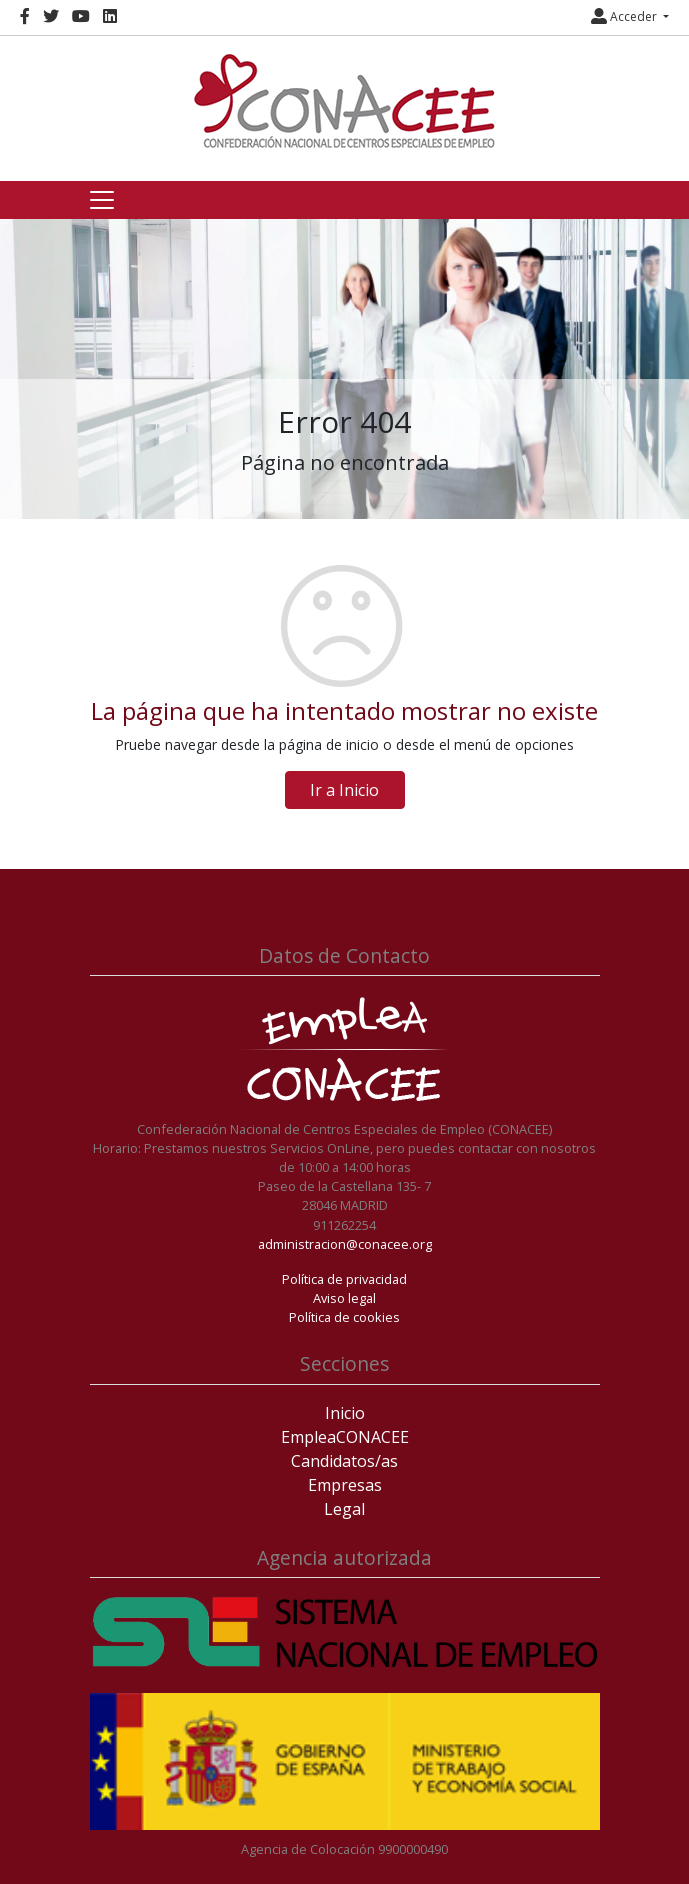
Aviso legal (344, 1298)
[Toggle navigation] (102, 200)
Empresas (345, 1485)
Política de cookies (344, 1317)
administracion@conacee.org (345, 1244)
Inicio (345, 1413)
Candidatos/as (344, 1461)
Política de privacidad (344, 1279)
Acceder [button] (625, 16)
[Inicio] (345, 101)
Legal (344, 1509)
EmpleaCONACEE (345, 1437)
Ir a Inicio (344, 790)
